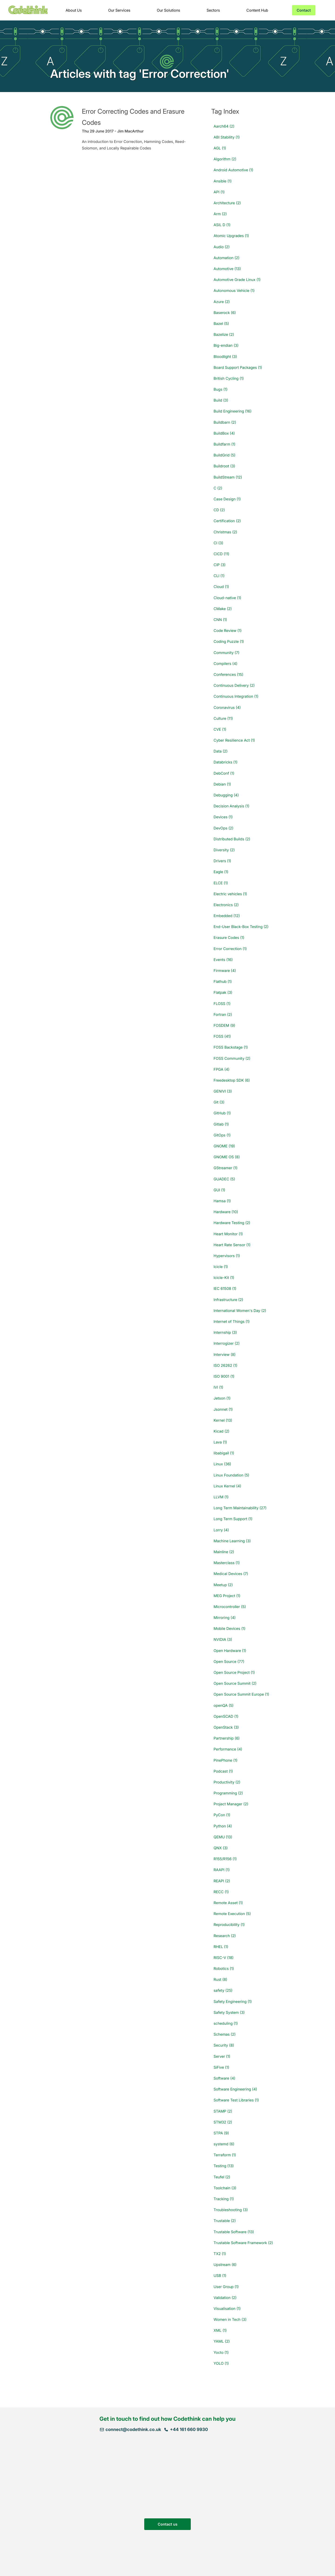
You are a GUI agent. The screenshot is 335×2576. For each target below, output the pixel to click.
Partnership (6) (227, 1738)
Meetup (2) (223, 1584)
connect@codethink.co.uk (130, 2429)
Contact (304, 10)
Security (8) (224, 2045)
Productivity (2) (227, 1782)
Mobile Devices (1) (229, 1628)
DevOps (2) (223, 828)
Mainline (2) (224, 1551)
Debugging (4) (226, 795)
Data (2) (221, 751)
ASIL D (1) (222, 224)
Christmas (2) (225, 532)
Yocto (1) (221, 2352)
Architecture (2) (227, 203)
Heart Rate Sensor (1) (232, 1244)
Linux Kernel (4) (227, 1486)
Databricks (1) (226, 762)
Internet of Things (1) (232, 1321)
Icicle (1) (221, 1266)
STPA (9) (221, 2133)
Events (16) (223, 959)
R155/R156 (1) (225, 1858)
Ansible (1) (223, 181)
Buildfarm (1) (224, 444)
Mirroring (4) (225, 1617)
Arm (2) (220, 213)
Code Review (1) (228, 630)
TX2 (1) (220, 2253)
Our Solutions (168, 10)
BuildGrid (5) (224, 455)
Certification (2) (227, 521)
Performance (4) (228, 1749)
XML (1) (220, 2330)
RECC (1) (221, 1891)
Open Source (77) (229, 1661)
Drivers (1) (222, 861)
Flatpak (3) (223, 992)
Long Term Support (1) (233, 1518)
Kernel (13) (223, 1420)
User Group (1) (226, 2286)
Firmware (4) (225, 970)
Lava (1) (220, 1442)
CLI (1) (219, 575)
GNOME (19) (224, 1146)
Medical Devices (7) (231, 1573)
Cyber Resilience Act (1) (234, 740)
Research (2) (225, 1935)
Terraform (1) (225, 2155)
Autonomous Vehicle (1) (234, 290)
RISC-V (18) (224, 1957)
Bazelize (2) (224, 334)
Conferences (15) (228, 674)
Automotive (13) (227, 268)
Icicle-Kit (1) (224, 1277)
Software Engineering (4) (235, 2089)
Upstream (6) (225, 2264)
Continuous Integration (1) (236, 696)
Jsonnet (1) (223, 1409)
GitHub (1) (222, 1113)
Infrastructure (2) (228, 1299)
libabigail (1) (224, 1453)
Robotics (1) (224, 1968)
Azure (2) (222, 301)
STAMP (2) (223, 2111)
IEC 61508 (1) (225, 1288)
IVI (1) (218, 1387)
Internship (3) (225, 1332)
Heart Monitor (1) (228, 1234)
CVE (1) (220, 729)
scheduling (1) (226, 2023)
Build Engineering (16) (232, 411)
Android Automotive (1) (233, 170)
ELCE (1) (221, 883)
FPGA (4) (221, 1069)
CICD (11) (221, 554)
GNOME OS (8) (227, 1157)
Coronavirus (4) (227, 707)
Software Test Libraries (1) (236, 2100)
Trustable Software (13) (234, 2231)
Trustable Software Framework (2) (243, 2242)
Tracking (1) (224, 2198)
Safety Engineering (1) (233, 2001)
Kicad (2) (221, 1431)
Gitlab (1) (221, 1124)
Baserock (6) (225, 312)
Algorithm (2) (225, 159)
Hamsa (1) (222, 1201)
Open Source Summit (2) (235, 1683)
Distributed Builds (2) (232, 839)
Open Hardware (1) (230, 1650)
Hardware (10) (226, 1211)
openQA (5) (224, 1705)
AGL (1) (220, 148)
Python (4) (223, 1826)
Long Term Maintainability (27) (240, 1508)
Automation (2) (226, 257)
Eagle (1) (221, 871)
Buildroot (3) (224, 466)
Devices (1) (223, 817)
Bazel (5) (221, 323)
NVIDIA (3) (223, 1639)
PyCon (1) (222, 1815)
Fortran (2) (223, 1014)
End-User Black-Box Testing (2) (241, 926)
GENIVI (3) (223, 1091)
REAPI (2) (222, 1881)
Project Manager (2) (231, 1804)
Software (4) (224, 2078)
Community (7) (226, 652)
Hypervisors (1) (227, 1255)
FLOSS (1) (222, 1003)
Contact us (168, 2524)
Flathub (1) (223, 981)
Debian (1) (222, 784)
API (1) (219, 192)
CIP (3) (220, 564)
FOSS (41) (222, 1036)
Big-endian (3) (226, 345)
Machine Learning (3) (232, 1541)
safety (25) (223, 1990)
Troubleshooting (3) (231, 2209)
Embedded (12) (227, 915)
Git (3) (219, 1102)
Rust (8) (220, 1979)
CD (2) (219, 510)
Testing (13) (224, 2165)
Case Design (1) (227, 499)
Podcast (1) (223, 1771)
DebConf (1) (224, 773)
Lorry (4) (221, 1530)
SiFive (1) (221, 2067)
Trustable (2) (225, 2220)
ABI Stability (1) (227, 137)
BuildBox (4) (224, 433)
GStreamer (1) (226, 1168)
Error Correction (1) (230, 948)
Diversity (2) (224, 850)
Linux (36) (222, 1464)
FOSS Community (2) (232, 1058)
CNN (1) (220, 619)
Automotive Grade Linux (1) (237, 279)
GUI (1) (219, 1190)
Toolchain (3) (225, 2188)
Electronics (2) (226, 904)
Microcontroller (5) (230, 1606)
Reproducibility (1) (229, 1924)
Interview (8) (224, 1354)
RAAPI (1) (222, 1869)
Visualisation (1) (227, 2308)
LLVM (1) (221, 1497)
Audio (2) (222, 246)
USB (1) (220, 2275)
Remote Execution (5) (232, 1913)
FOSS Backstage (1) (231, 1047)
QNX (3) (221, 1848)
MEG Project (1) (227, 1595)
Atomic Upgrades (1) (231, 235)
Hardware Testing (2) (232, 1222)
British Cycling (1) (229, 378)
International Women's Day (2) (240, 1310)
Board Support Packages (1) (238, 367)
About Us (74, 10)
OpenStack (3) (226, 1727)
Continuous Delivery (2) (234, 685)
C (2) (218, 488)
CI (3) (218, 543)
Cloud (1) (221, 586)
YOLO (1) (221, 2363)
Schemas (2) (225, 2034)
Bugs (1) (221, 389)
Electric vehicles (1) (230, 894)
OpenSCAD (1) (226, 1716)
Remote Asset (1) (228, 1902)
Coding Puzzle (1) (229, 641)
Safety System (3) (229, 2012)
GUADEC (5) (224, 1179)
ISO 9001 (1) (224, 1376)
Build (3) (221, 400)
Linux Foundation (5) (231, 1475)
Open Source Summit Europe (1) (241, 1694)
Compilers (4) (225, 663)
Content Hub (257, 10)
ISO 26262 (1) (225, 1365)
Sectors (213, 10)
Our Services (119, 10)
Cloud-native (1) (227, 597)
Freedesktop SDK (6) (232, 1080)
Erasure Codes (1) (229, 937)
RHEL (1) (221, 1946)
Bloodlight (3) (225, 356)
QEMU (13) (223, 1837)
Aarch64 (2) (224, 126)
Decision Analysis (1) (231, 806)
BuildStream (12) (228, 477)
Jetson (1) (222, 1398)
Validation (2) (225, 2297)
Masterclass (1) (227, 1562)
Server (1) (222, 2056)
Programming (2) (228, 1793)
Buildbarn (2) (225, 422)
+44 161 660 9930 (186, 2429)
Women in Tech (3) (230, 2319)
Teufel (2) (222, 2177)
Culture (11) (223, 718)
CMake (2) (223, 608)
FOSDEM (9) (224, 1025)
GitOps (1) (222, 1135)
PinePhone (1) (226, 1760)
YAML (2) (222, 2341)
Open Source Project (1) (234, 1672)
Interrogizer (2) (227, 1343)
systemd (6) (224, 2144)
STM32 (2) (223, 2122)
